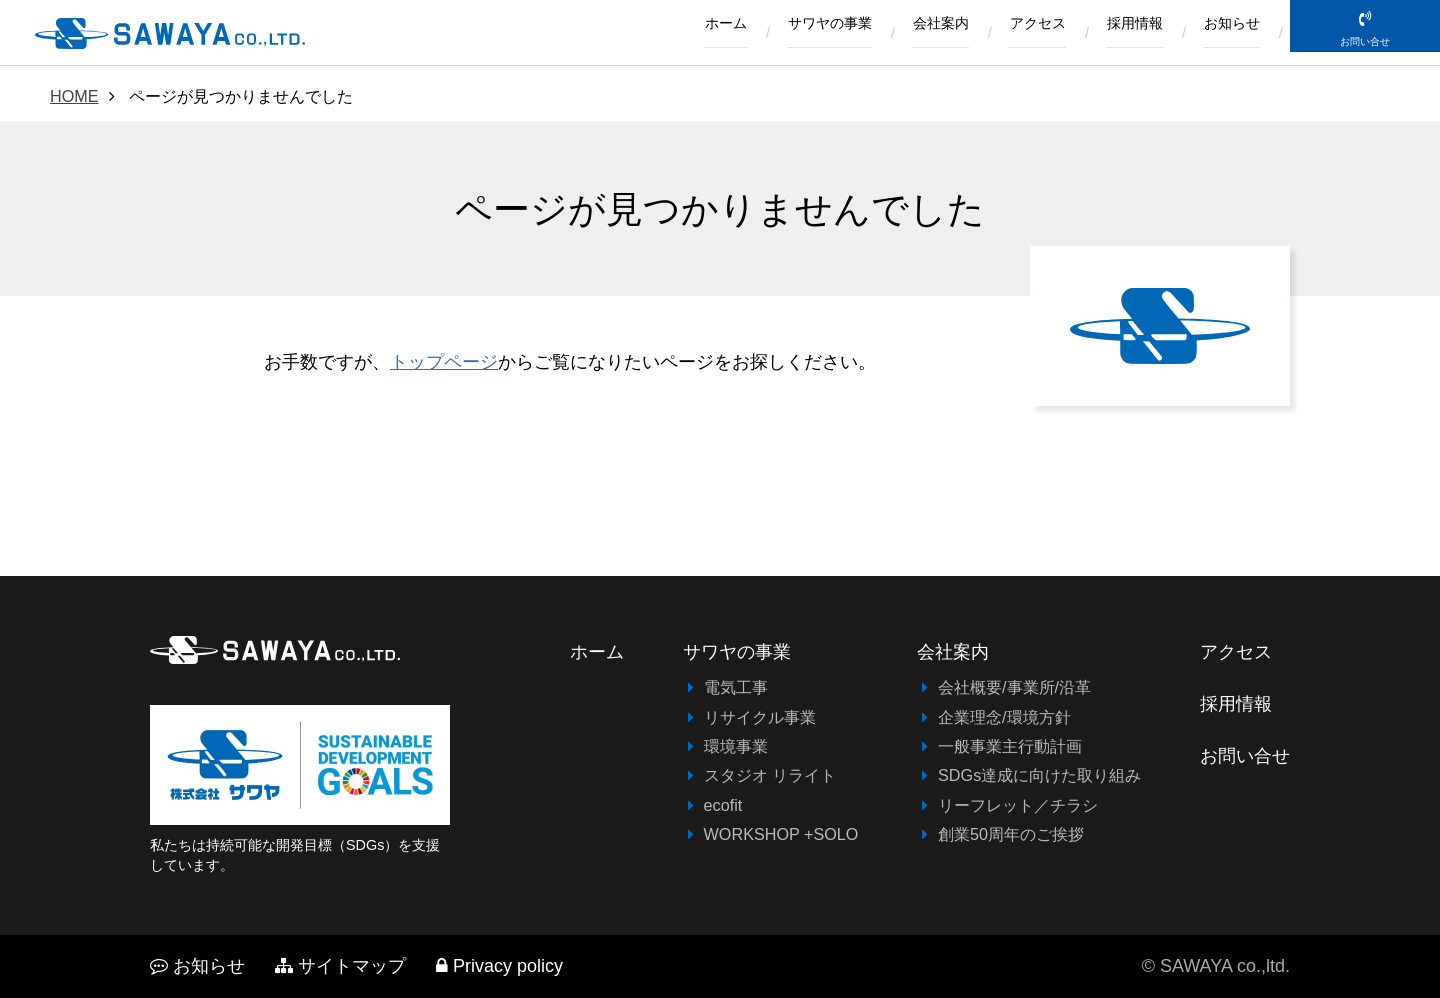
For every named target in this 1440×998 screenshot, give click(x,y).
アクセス (1004, 33)
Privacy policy (499, 966)
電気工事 (736, 687)
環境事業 (736, 746)
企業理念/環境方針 (1004, 717)
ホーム (650, 33)
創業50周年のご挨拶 (1011, 834)
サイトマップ (340, 966)
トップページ (444, 362)
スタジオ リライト (770, 775)
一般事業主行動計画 (1010, 746)
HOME (74, 96)
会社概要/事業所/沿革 (1014, 687)
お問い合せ (1365, 61)
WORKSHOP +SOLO (781, 834)
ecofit (723, 805)
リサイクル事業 (760, 717)
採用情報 (1115, 33)
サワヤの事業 (769, 33)
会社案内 (894, 33)
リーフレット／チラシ (1018, 805)
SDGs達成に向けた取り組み (1039, 775)
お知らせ (1225, 33)
